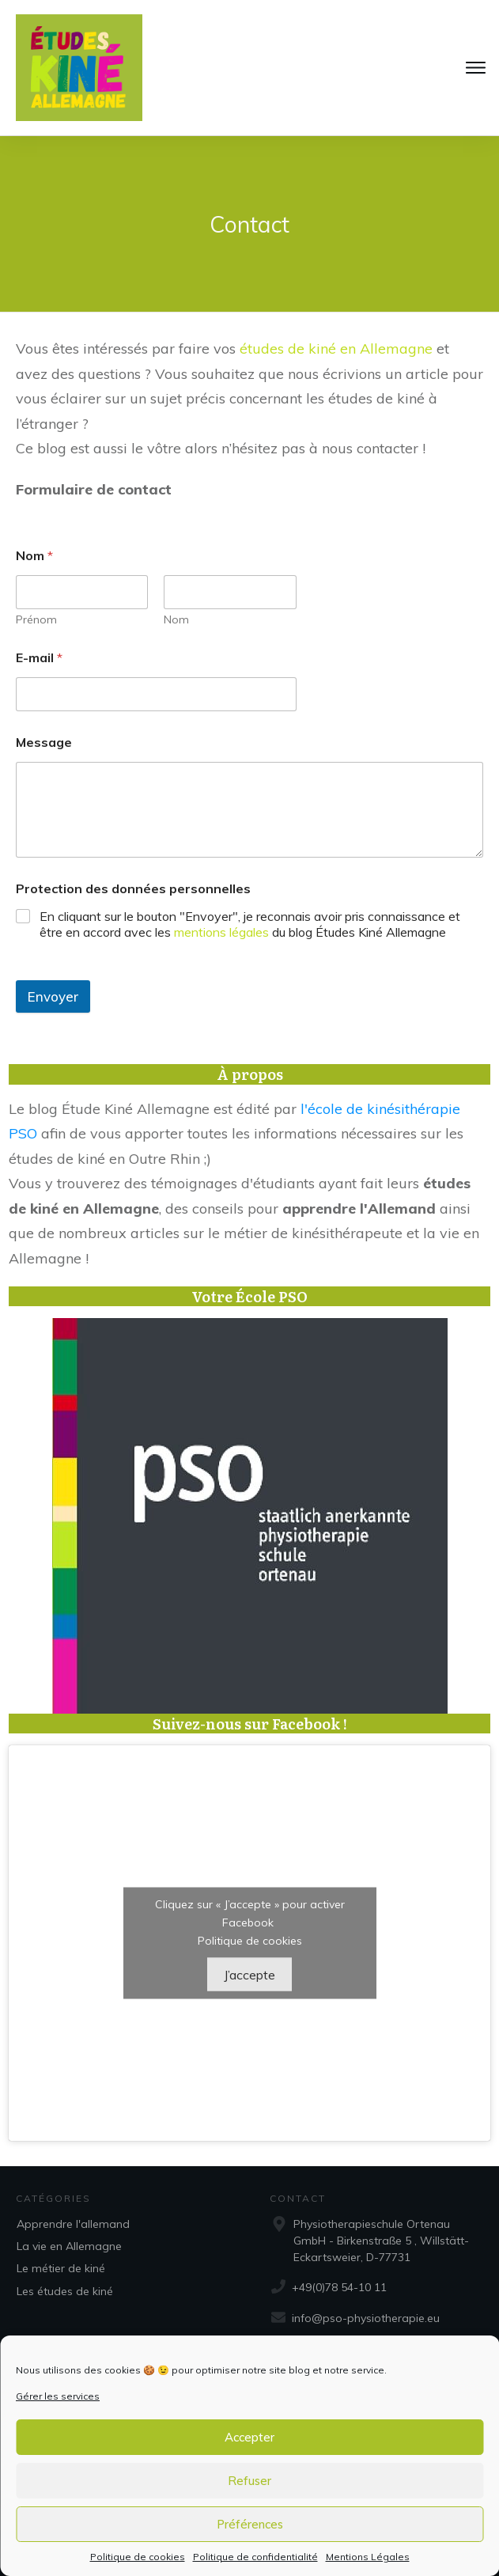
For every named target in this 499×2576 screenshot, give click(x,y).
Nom (176, 620)
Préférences (250, 2524)
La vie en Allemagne (69, 2246)
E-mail (39, 657)
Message (44, 742)
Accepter (249, 2437)
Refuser (249, 2480)
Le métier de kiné (61, 2268)
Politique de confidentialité (255, 2557)
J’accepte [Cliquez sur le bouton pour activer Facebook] (249, 1975)
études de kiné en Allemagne (336, 348)
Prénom (36, 620)
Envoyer (53, 996)
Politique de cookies (137, 2557)
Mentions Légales (368, 2557)
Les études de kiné (65, 2291)
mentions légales (221, 932)
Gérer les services (58, 2396)
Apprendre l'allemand (73, 2224)
